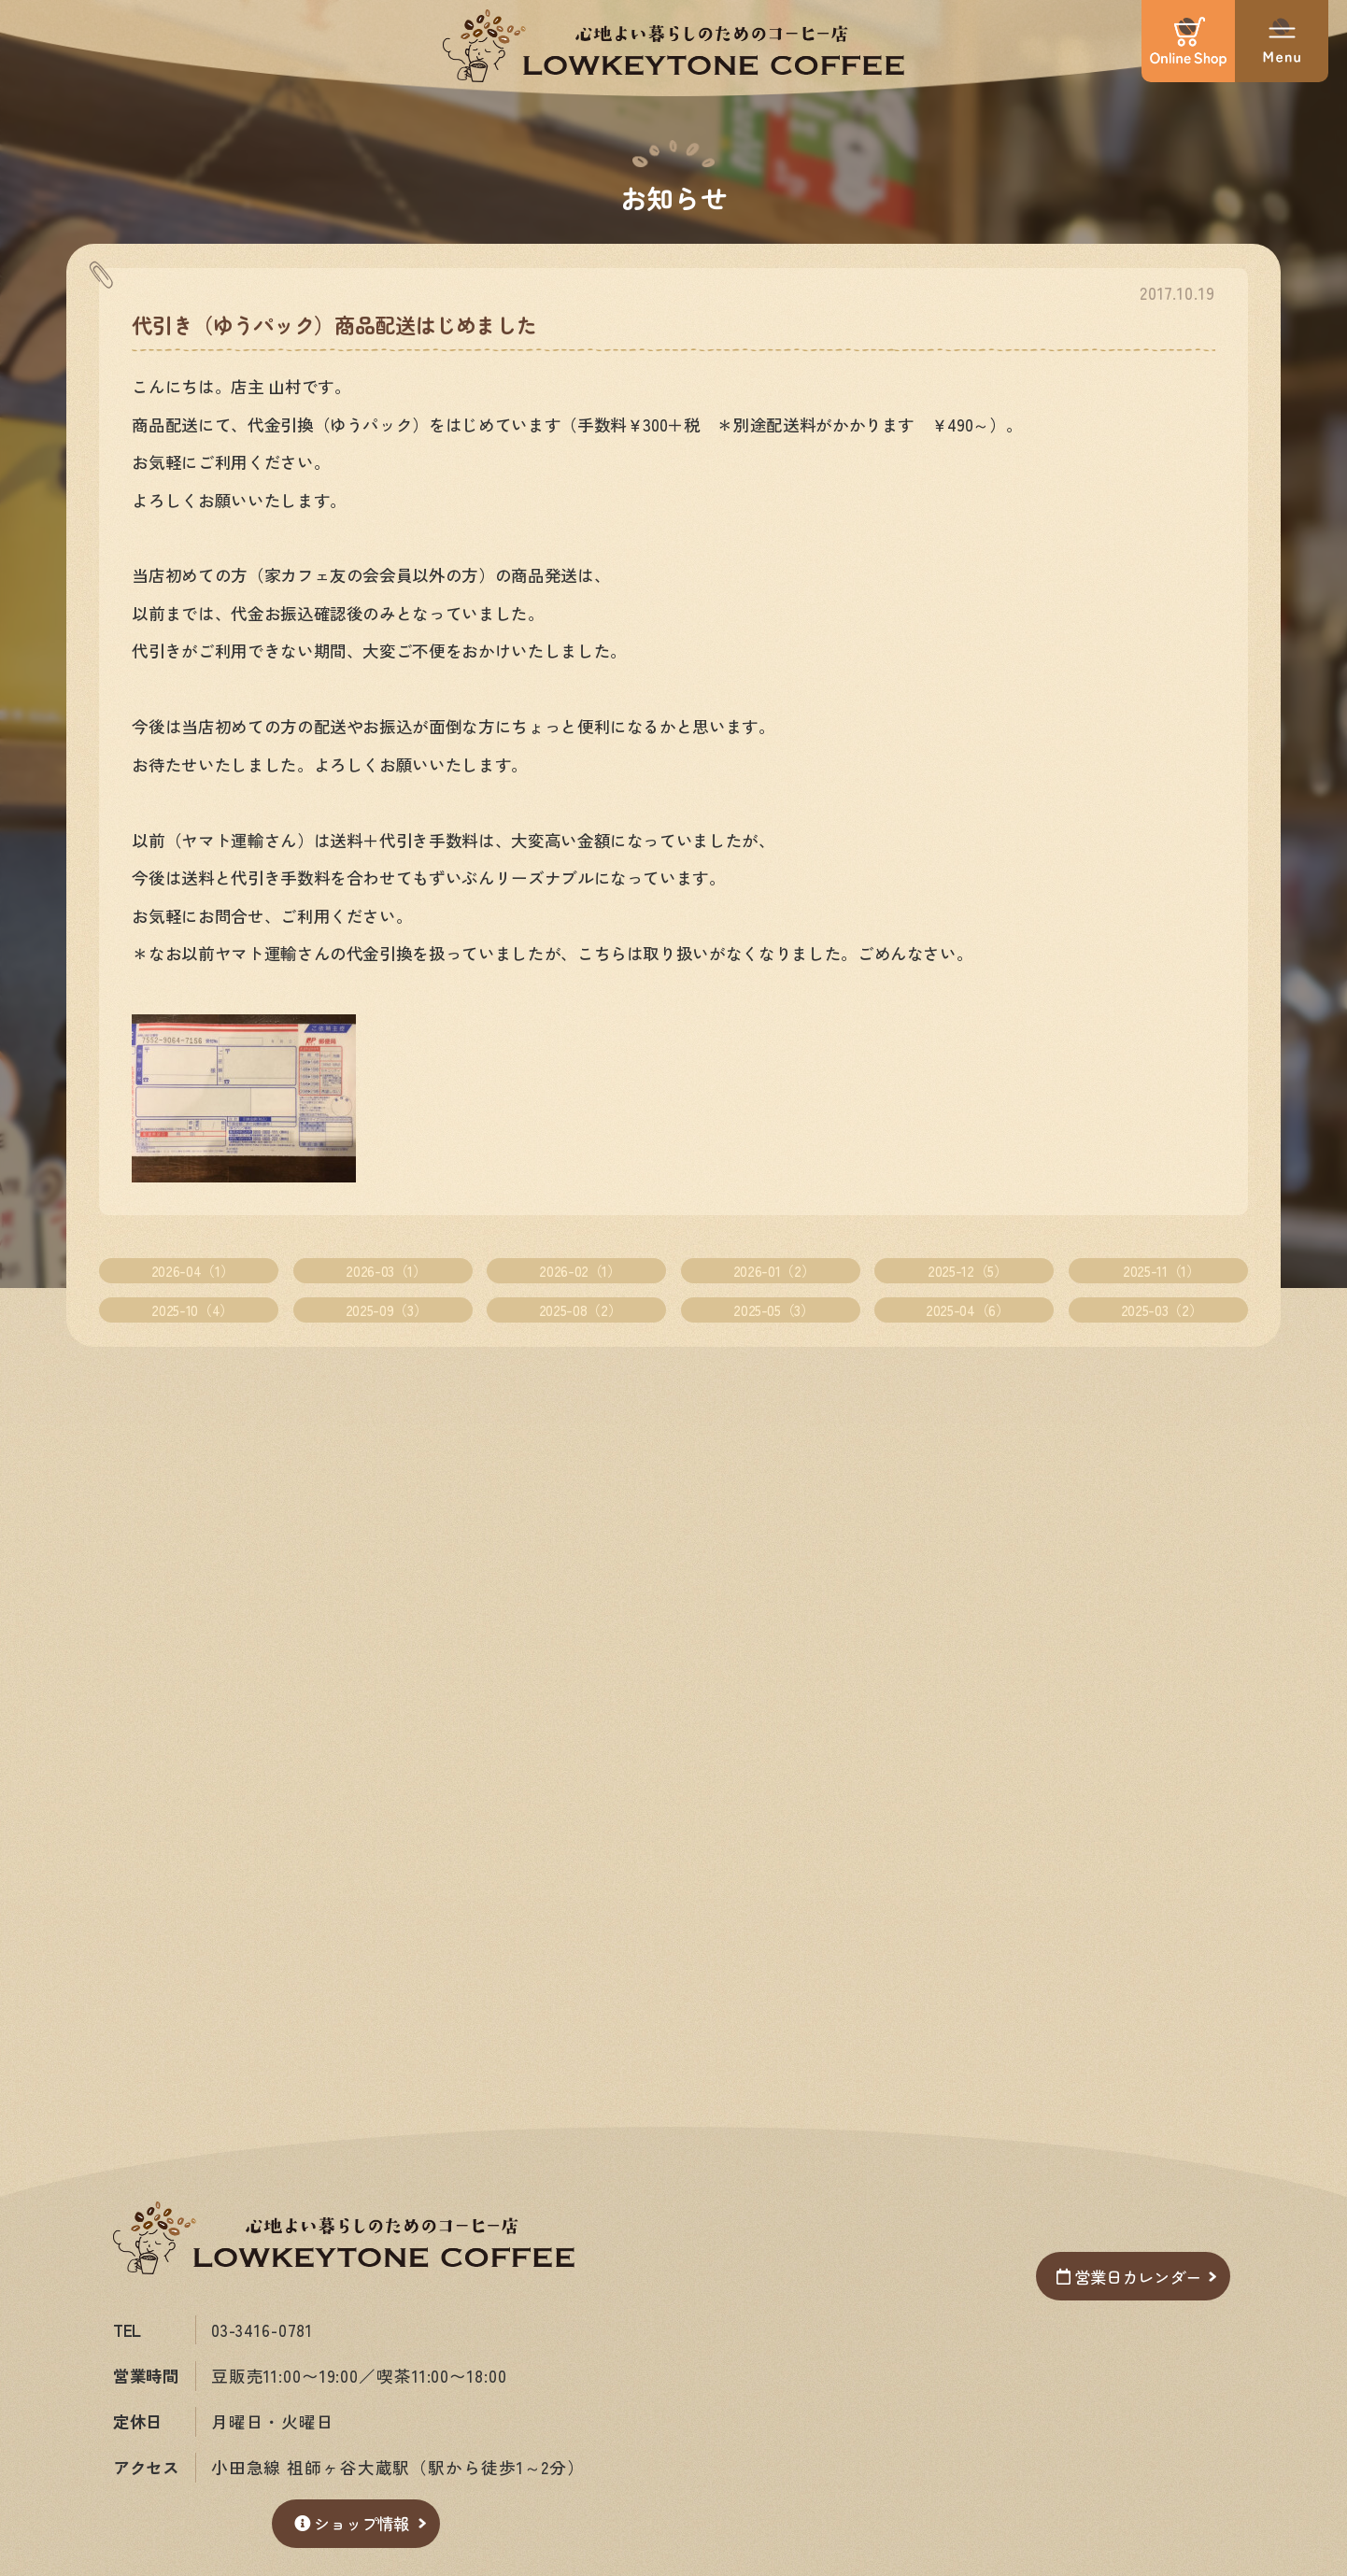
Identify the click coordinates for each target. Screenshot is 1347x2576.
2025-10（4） (192, 1309)
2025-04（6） (967, 1309)
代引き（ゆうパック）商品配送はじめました (334, 324)
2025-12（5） (967, 1270)
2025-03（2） (1161, 1309)
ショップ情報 (351, 2523)
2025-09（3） (386, 1309)
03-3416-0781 (263, 2330)
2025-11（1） (1161, 1270)
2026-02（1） (579, 1270)
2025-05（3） (773, 1309)
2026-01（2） (774, 1270)
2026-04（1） (192, 1270)
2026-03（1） (386, 1270)
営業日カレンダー (1124, 2276)
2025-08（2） (580, 1309)
